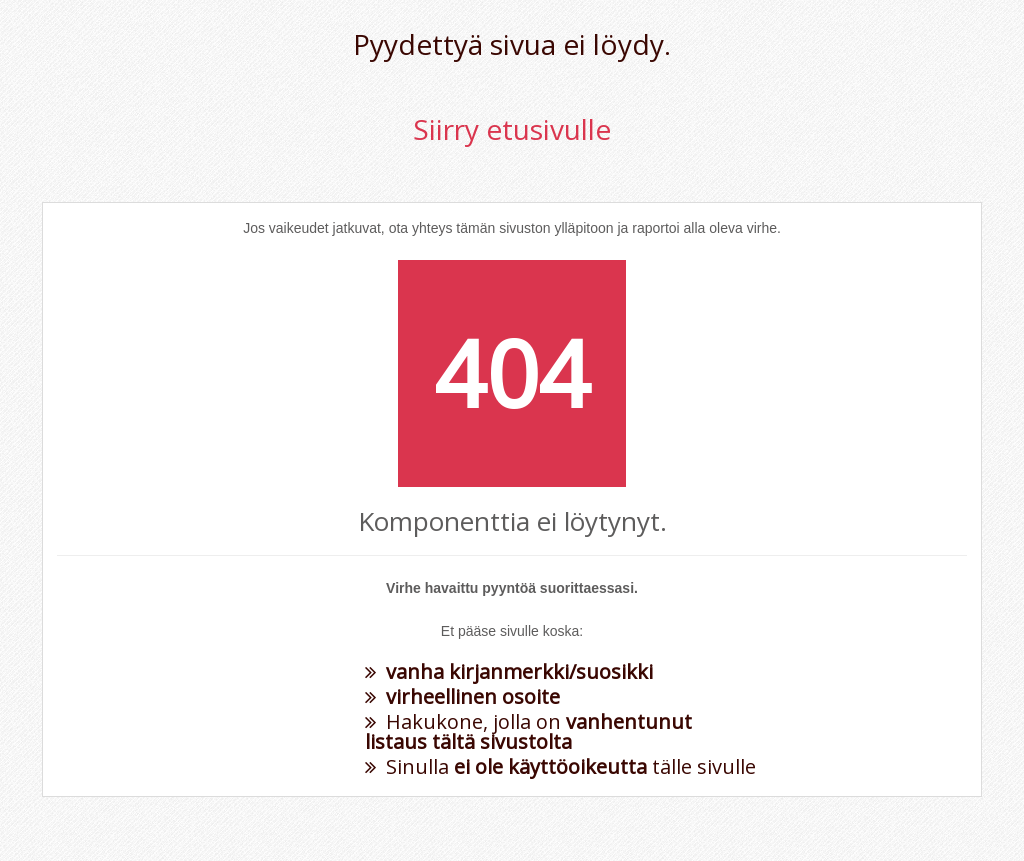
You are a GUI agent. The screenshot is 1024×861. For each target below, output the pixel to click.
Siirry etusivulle (512, 129)
